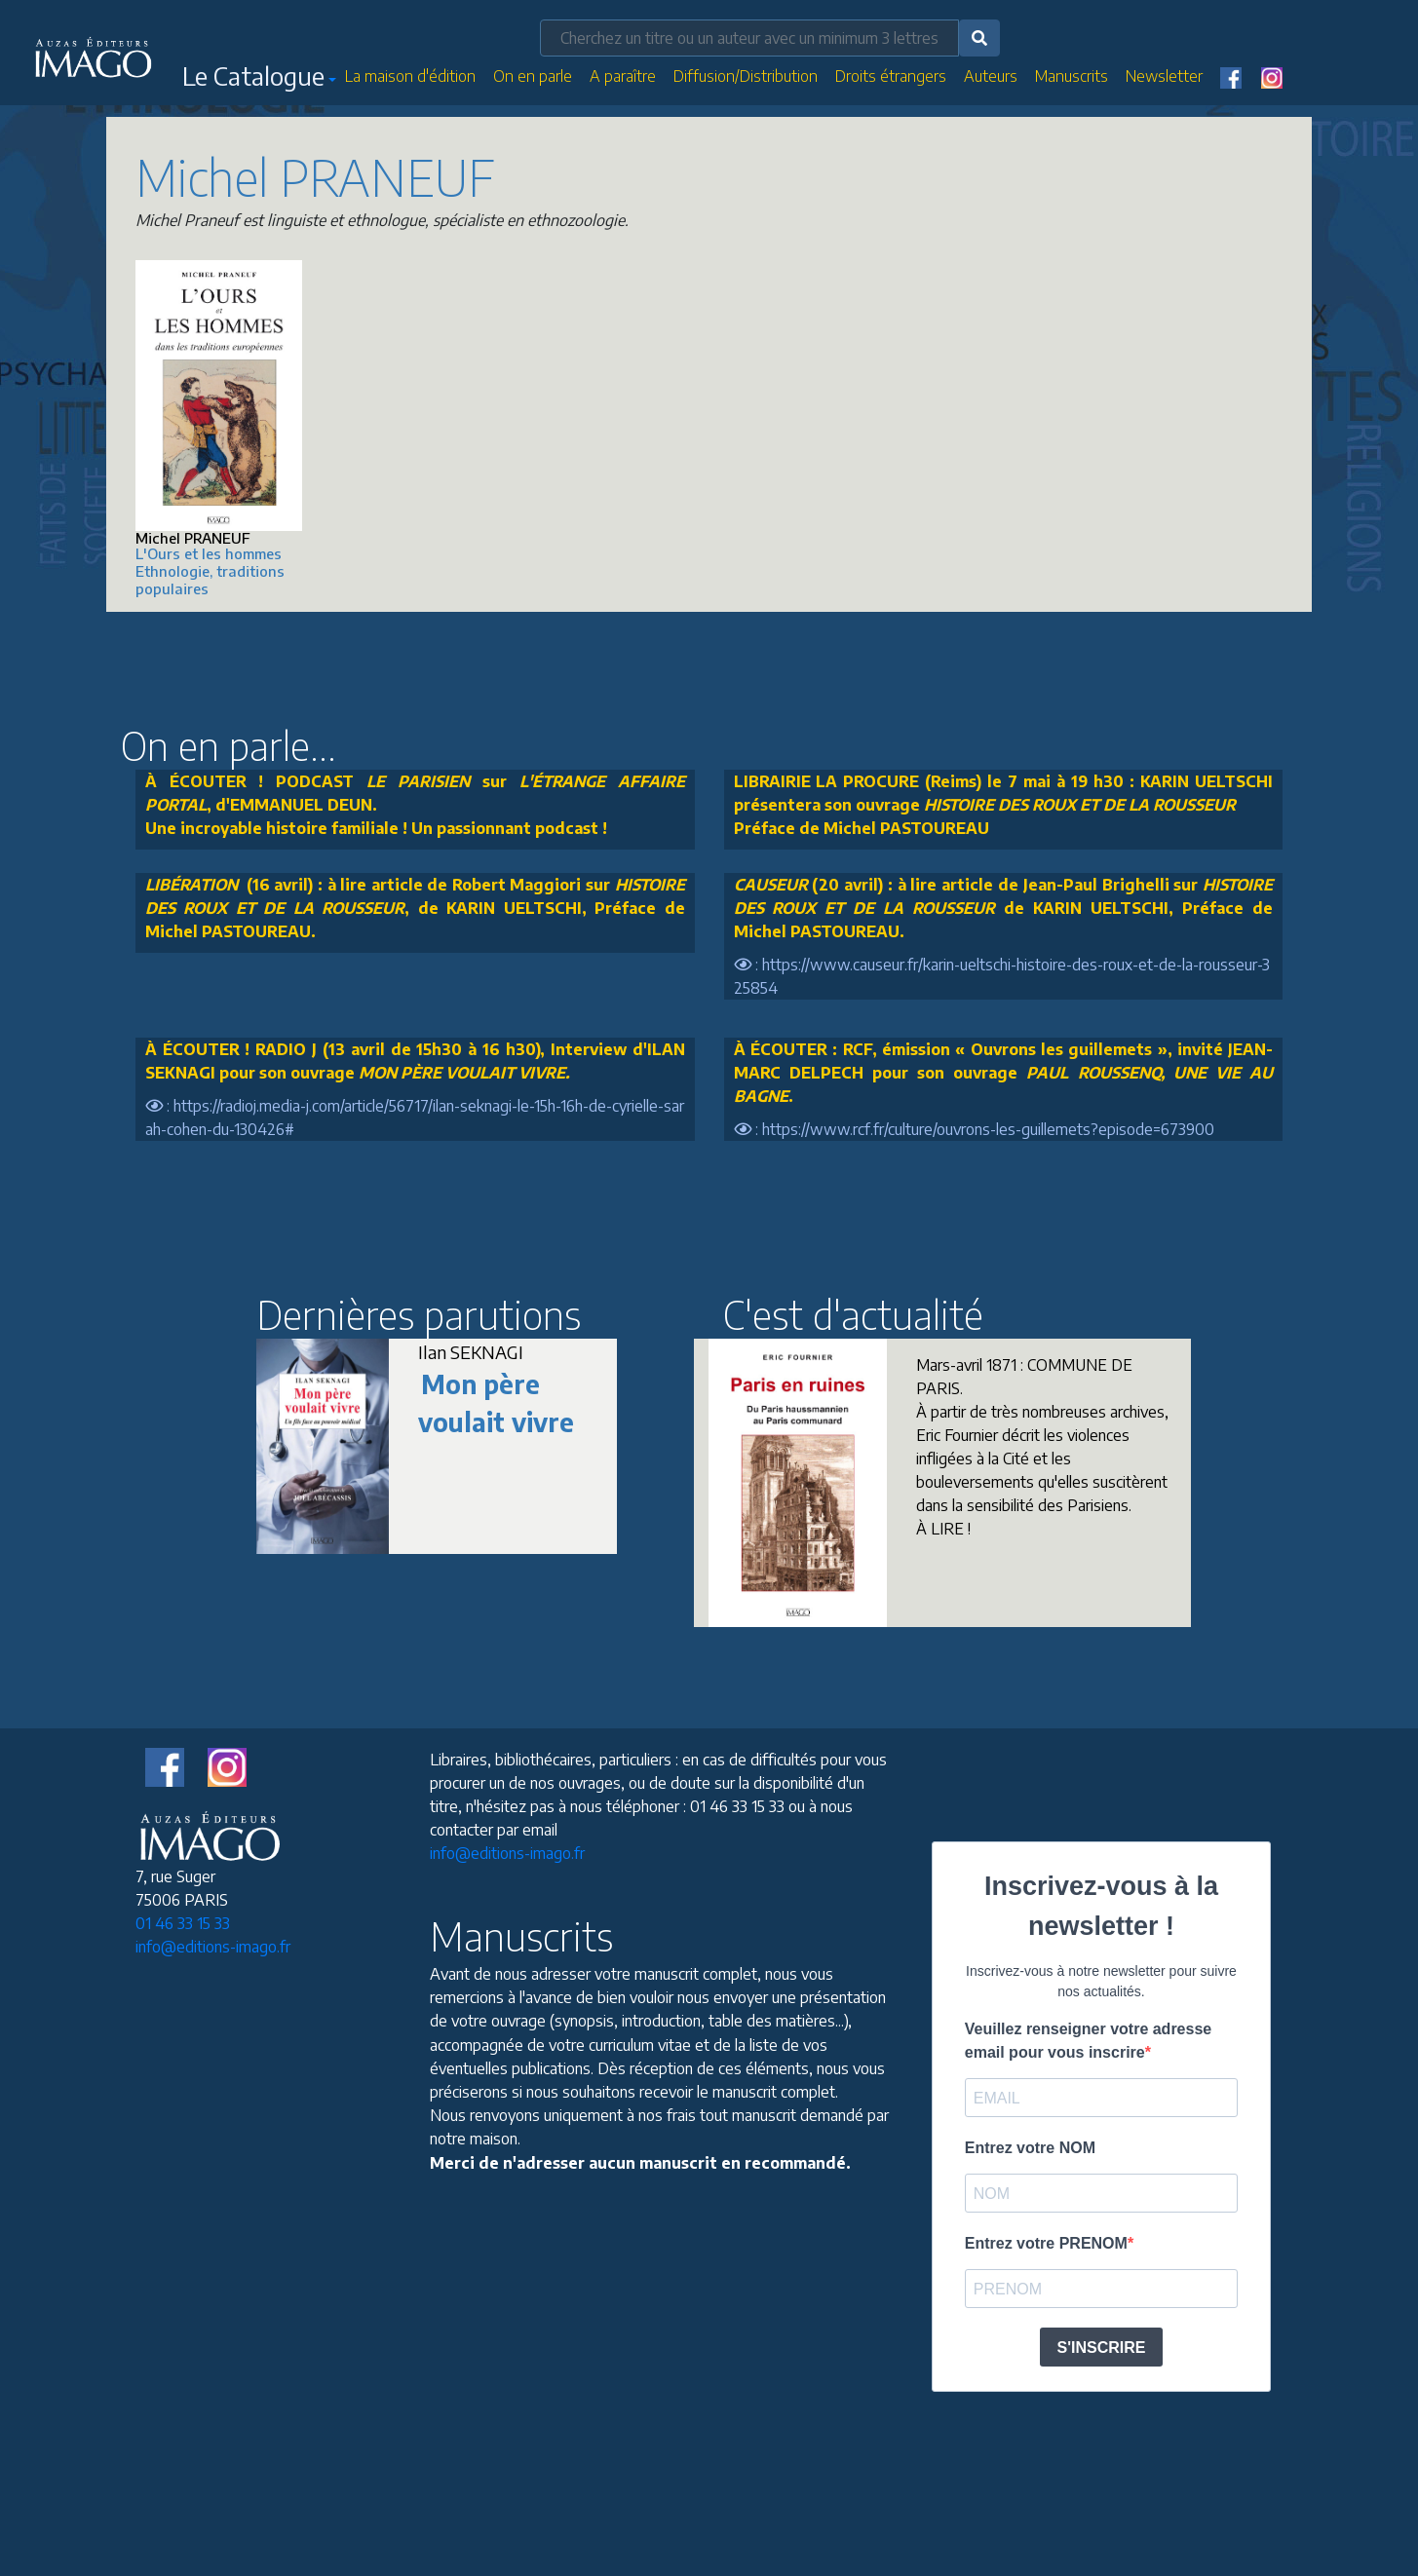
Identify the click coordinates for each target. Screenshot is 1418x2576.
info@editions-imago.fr (212, 1946)
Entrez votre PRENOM (1046, 2243)
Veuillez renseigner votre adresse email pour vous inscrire (1088, 2041)
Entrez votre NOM (1030, 2148)
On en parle (532, 76)
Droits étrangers (890, 76)
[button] (259, 80)
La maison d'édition (410, 76)
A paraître (623, 76)
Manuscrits (1071, 76)
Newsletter (1164, 76)
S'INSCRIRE (1101, 2347)
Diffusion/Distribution (745, 76)
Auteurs (990, 76)
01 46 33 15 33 (182, 1923)
